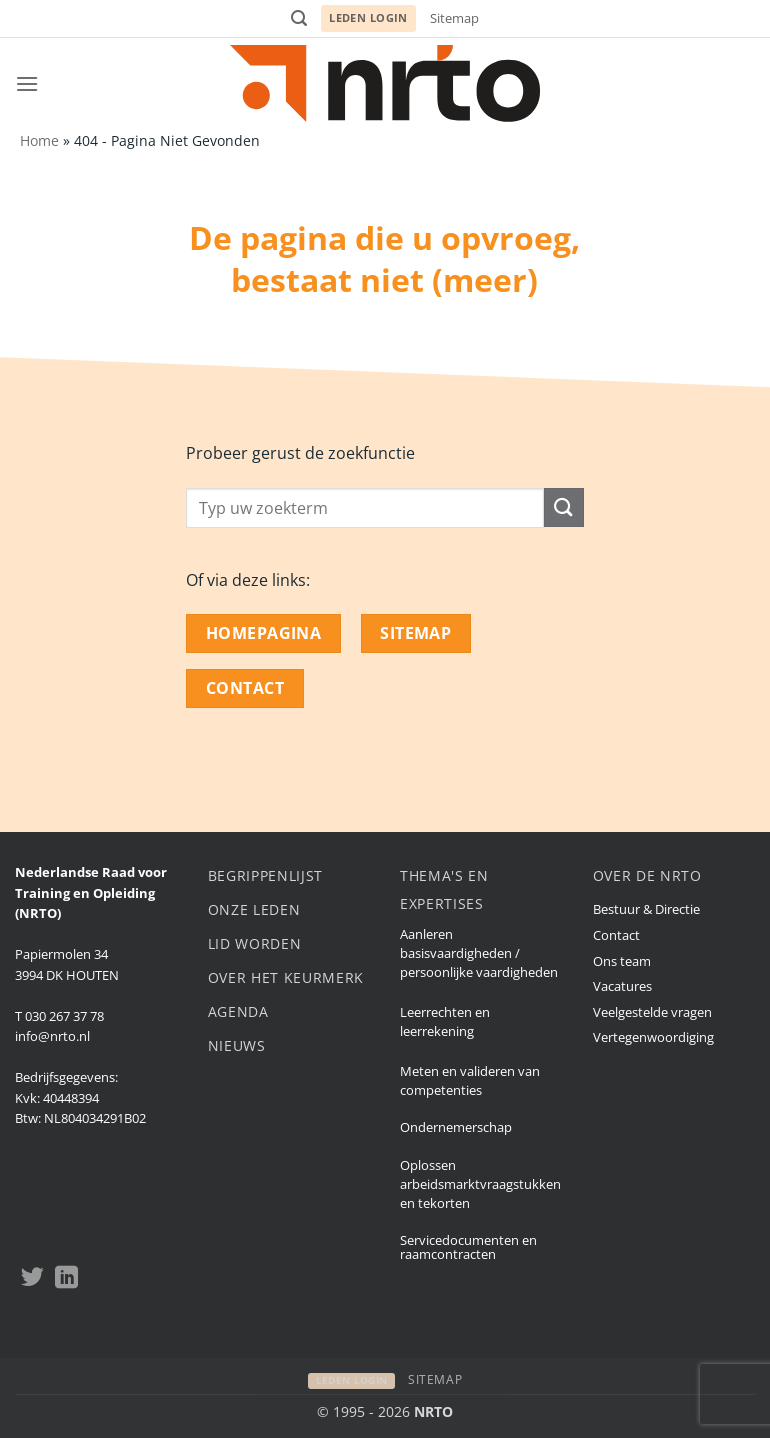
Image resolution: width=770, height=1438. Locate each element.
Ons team (622, 961)
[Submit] (564, 507)
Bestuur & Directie (646, 909)
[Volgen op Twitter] (32, 1279)
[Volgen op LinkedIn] (66, 1279)
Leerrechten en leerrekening (445, 1021)
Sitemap (454, 18)
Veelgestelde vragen (652, 1012)
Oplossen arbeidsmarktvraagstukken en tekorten (480, 1184)
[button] (299, 18)
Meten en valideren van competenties (470, 1080)
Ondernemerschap (456, 1127)
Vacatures (622, 986)
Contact (616, 935)
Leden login (368, 17)
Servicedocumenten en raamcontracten (468, 1247)
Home (39, 140)
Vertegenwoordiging (653, 1037)
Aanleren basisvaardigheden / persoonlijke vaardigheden (479, 953)
